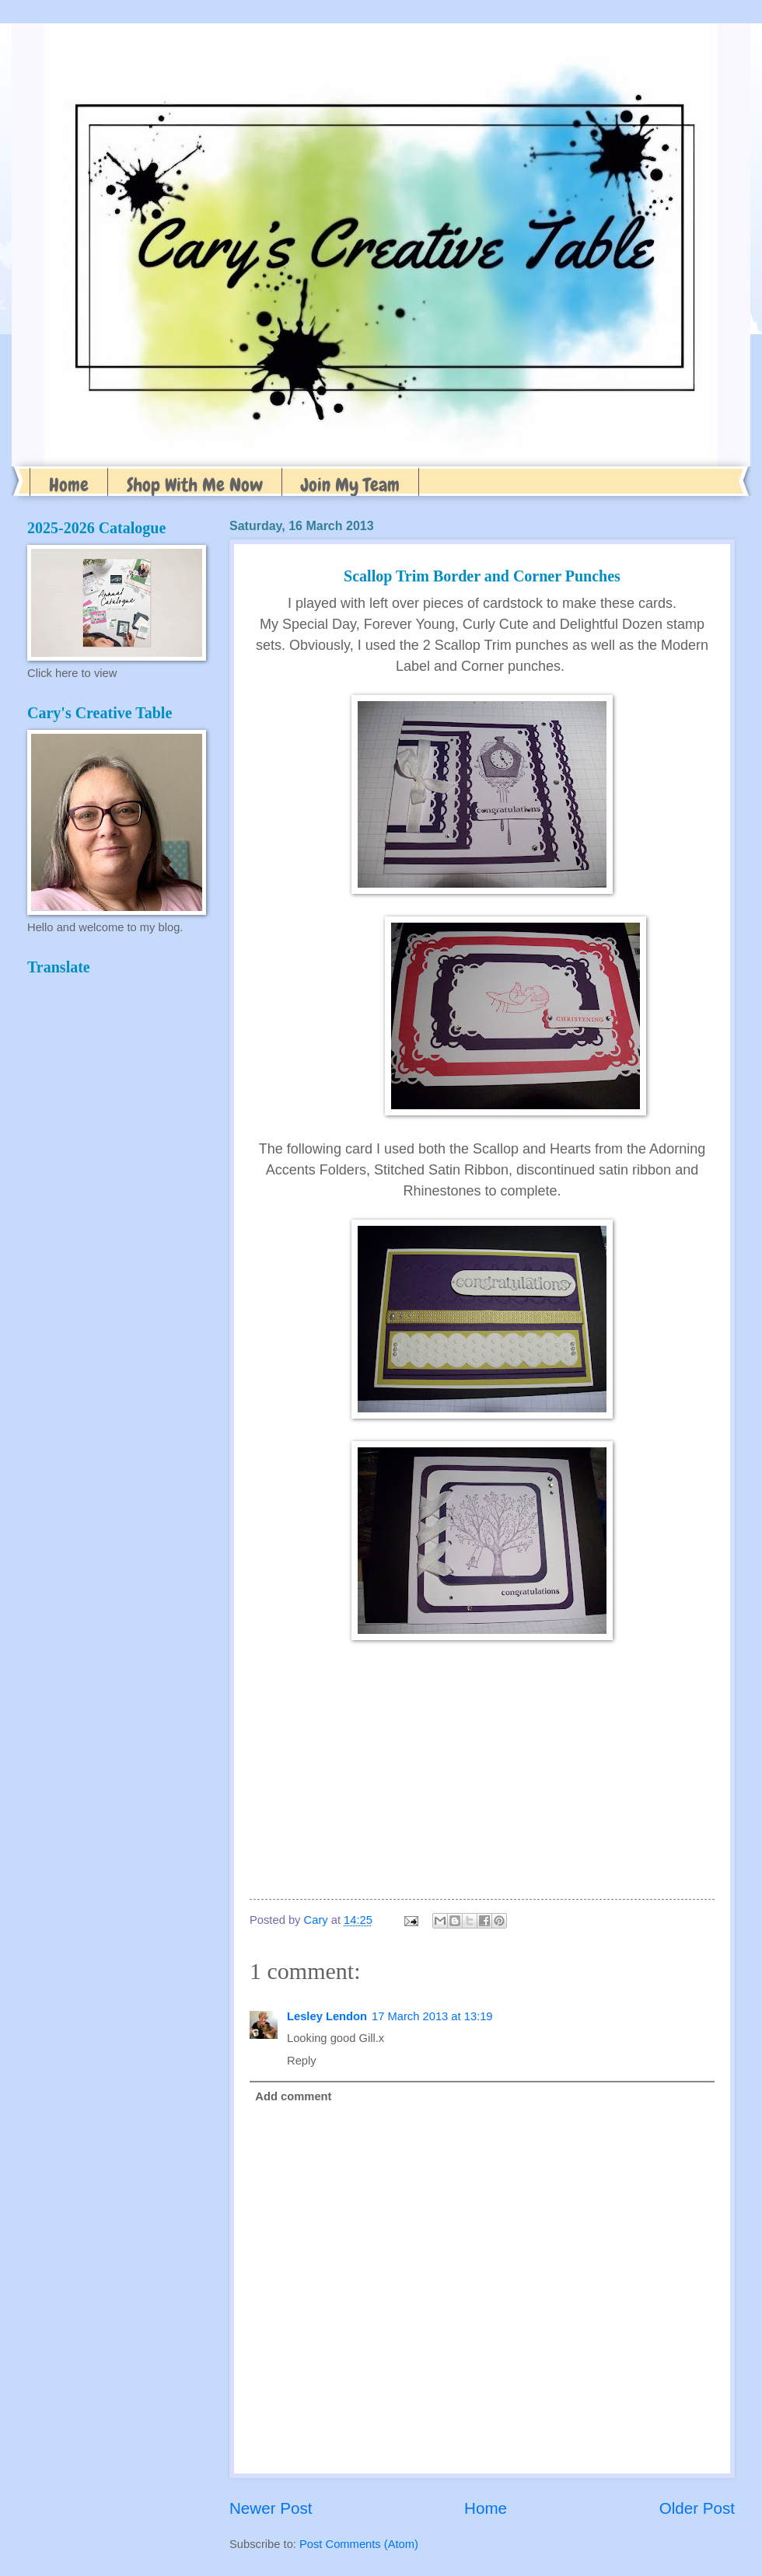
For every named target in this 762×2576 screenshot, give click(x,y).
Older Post (697, 2508)
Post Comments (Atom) (358, 2544)
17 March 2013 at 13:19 (432, 2016)
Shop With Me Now (195, 485)
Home (69, 485)
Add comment (293, 2096)
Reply (301, 2060)
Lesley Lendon (327, 2016)
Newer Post (270, 2508)
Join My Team (350, 485)
